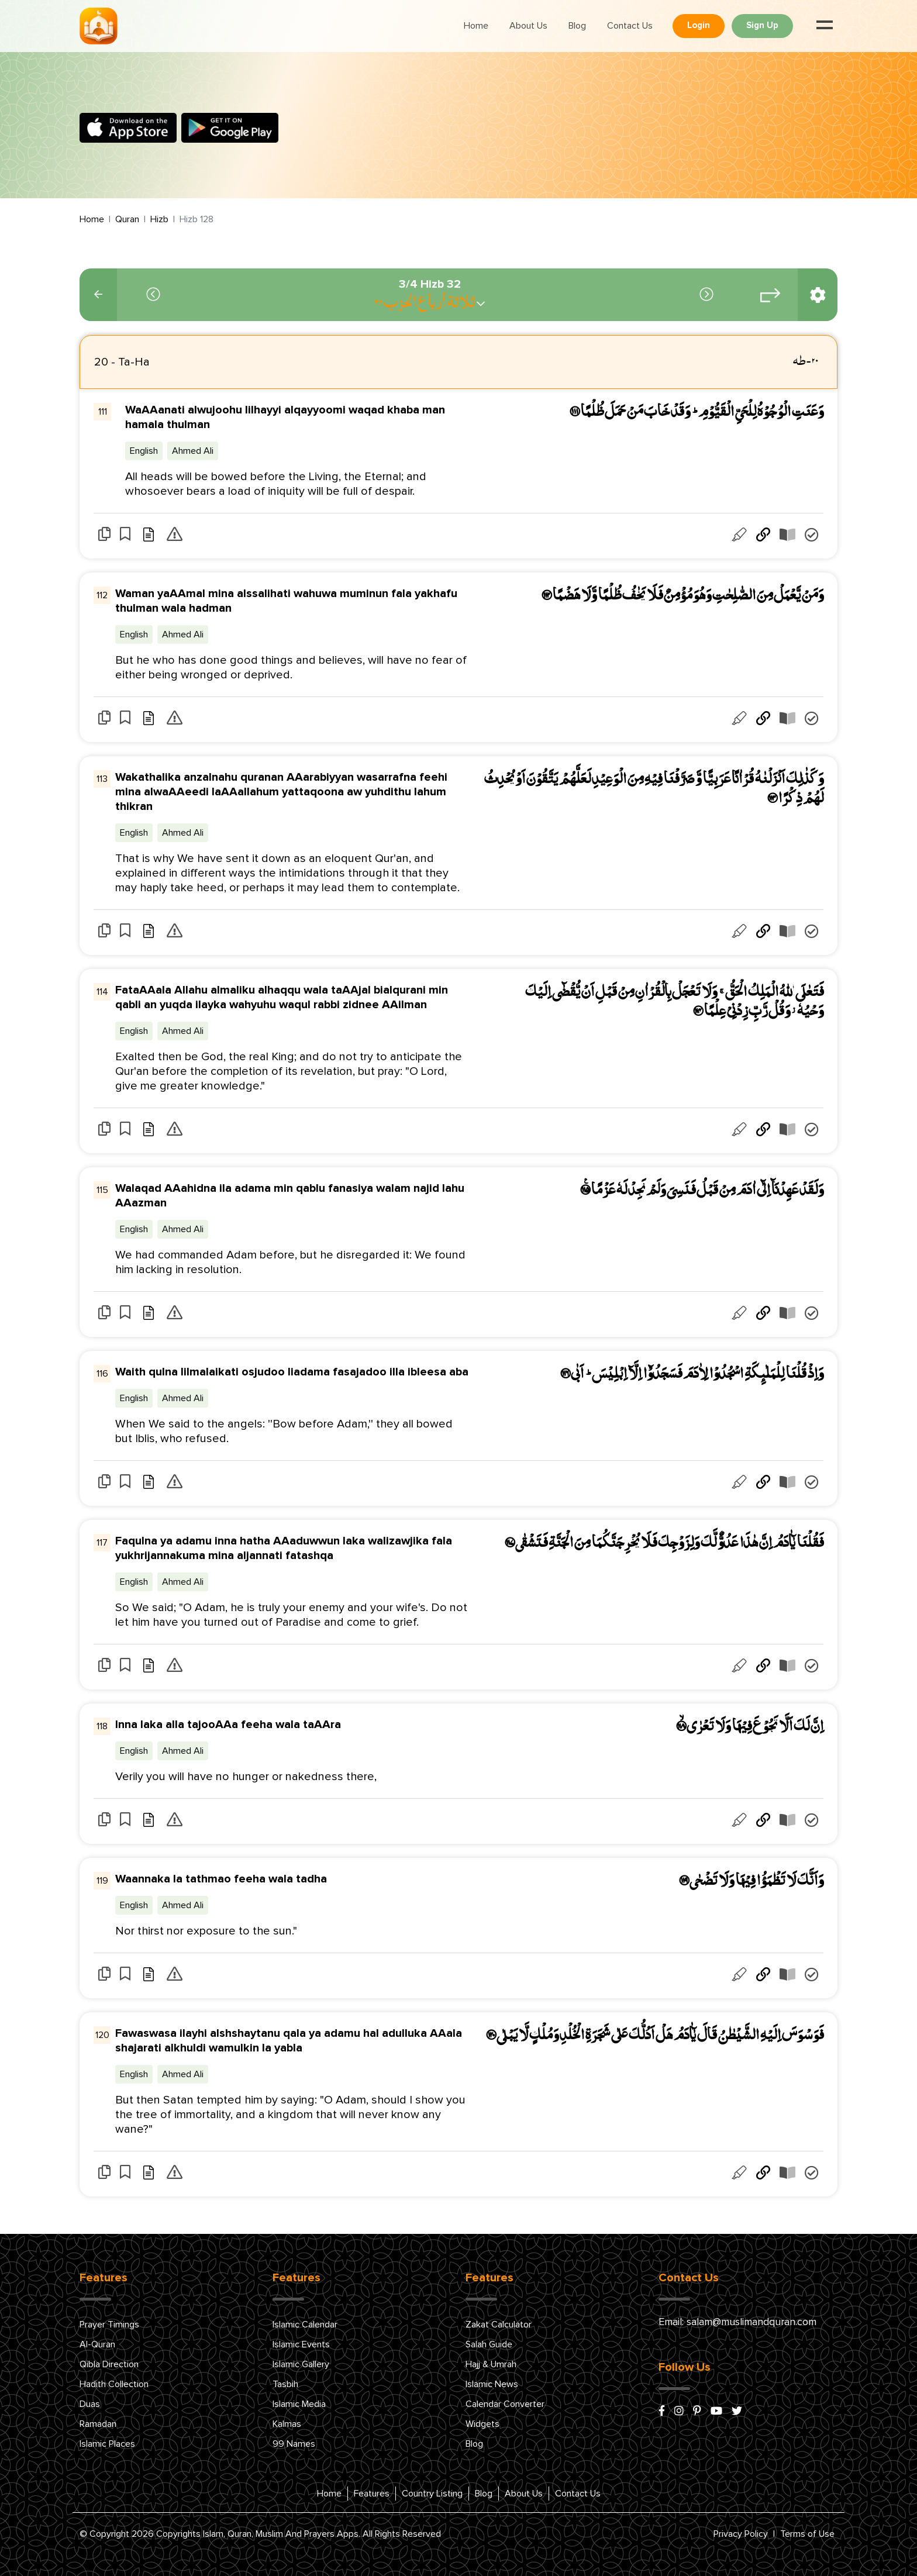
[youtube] (716, 2411)
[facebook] (662, 2411)
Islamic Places (107, 2444)
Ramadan (98, 2424)
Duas (90, 2404)
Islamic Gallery (301, 2364)
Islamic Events (301, 2344)
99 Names (294, 2444)
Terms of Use (807, 2534)
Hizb (159, 219)
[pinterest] (697, 2411)
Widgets (482, 2424)
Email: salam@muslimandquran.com (737, 2322)
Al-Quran (97, 2344)
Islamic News (492, 2384)
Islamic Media (299, 2404)
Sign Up (762, 25)
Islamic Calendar (305, 2324)
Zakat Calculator (499, 2324)
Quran (127, 219)
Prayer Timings (109, 2324)
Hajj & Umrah (491, 2364)
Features (371, 2493)
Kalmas (287, 2424)
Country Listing (432, 2493)
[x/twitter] (737, 2411)
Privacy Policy (740, 2534)
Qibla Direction (109, 2364)
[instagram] (679, 2411)
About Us (528, 25)
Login (698, 25)
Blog (577, 25)
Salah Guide (489, 2344)
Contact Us (630, 25)
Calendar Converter (505, 2404)
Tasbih (285, 2384)
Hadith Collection (114, 2384)
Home (476, 25)
